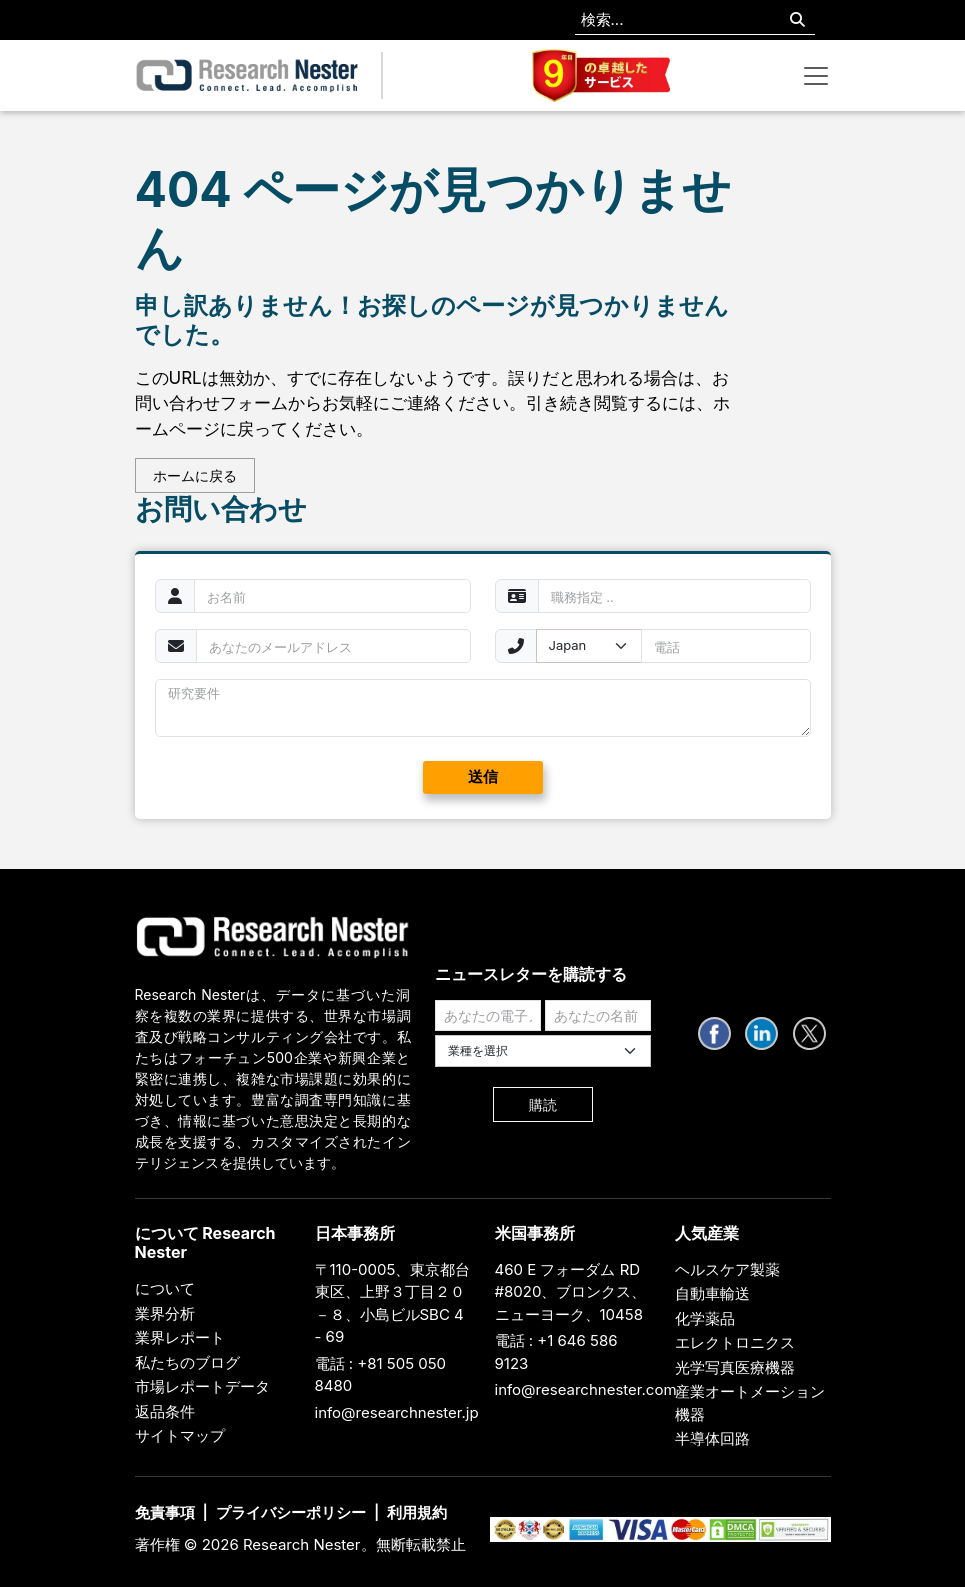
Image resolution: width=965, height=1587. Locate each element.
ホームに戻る (195, 475)
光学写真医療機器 (735, 1367)
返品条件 (165, 1411)
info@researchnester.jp (397, 1412)
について (165, 1288)
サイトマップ (180, 1435)
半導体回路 (712, 1438)
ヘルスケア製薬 (727, 1269)
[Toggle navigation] (816, 76)
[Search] (797, 20)
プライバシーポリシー (291, 1512)
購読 (543, 1104)
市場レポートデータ (202, 1386)
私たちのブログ (187, 1362)
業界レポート (180, 1337)
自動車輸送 (712, 1293)
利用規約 (417, 1512)
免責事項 (165, 1512)
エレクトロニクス (735, 1342)
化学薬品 (705, 1318)
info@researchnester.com (586, 1389)
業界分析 (165, 1313)
